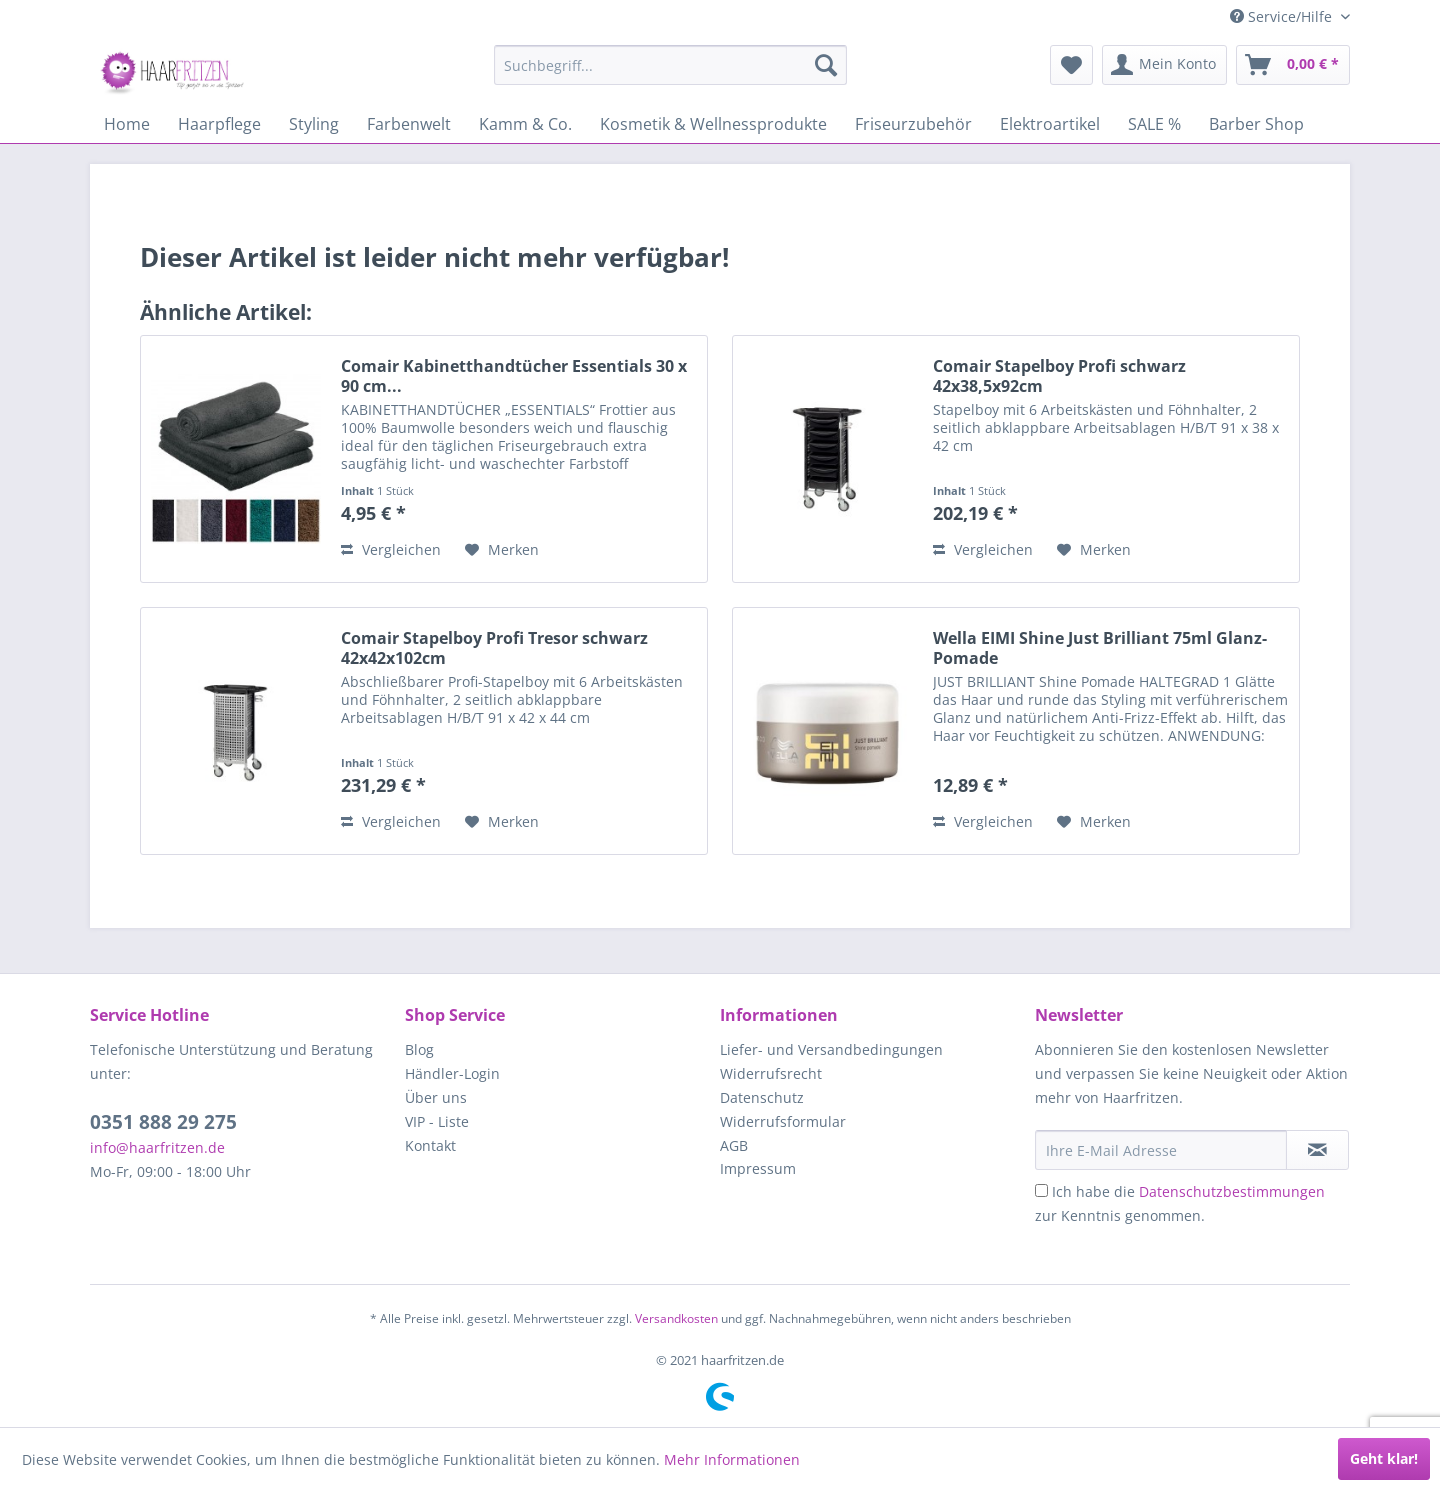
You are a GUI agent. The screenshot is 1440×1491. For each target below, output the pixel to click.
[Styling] (314, 124)
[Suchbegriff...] (670, 65)
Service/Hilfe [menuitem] (1283, 16)
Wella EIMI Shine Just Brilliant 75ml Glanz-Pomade (1100, 648)
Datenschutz (762, 1097)
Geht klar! (1384, 1458)
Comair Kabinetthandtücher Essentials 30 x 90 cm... (514, 376)
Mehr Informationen (732, 1459)
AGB (734, 1145)
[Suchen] (826, 65)
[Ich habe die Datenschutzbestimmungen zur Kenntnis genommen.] (1041, 1190)
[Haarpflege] (219, 124)
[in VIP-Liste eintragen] (1317, 1150)
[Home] (127, 124)
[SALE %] (1154, 124)
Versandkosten (676, 1318)
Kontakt (430, 1145)
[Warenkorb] (1293, 65)
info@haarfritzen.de (157, 1147)
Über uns (436, 1097)
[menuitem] (670, 65)
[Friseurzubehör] (913, 124)
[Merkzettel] (1071, 65)
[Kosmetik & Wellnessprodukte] (713, 124)
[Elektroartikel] (1050, 124)
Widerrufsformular (783, 1121)
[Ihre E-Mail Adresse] (1161, 1150)
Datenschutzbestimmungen (1232, 1191)
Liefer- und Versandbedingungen (831, 1049)
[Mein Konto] (1164, 65)
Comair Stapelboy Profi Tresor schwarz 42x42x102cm (494, 648)
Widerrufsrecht (771, 1073)
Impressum (758, 1168)
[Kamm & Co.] (525, 124)
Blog (419, 1049)
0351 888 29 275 (163, 1122)
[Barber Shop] (1256, 124)
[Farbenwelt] (409, 124)
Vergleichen (391, 549)
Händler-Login (452, 1073)
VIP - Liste (437, 1121)
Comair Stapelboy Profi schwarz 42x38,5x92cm (1059, 376)
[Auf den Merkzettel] (502, 550)
